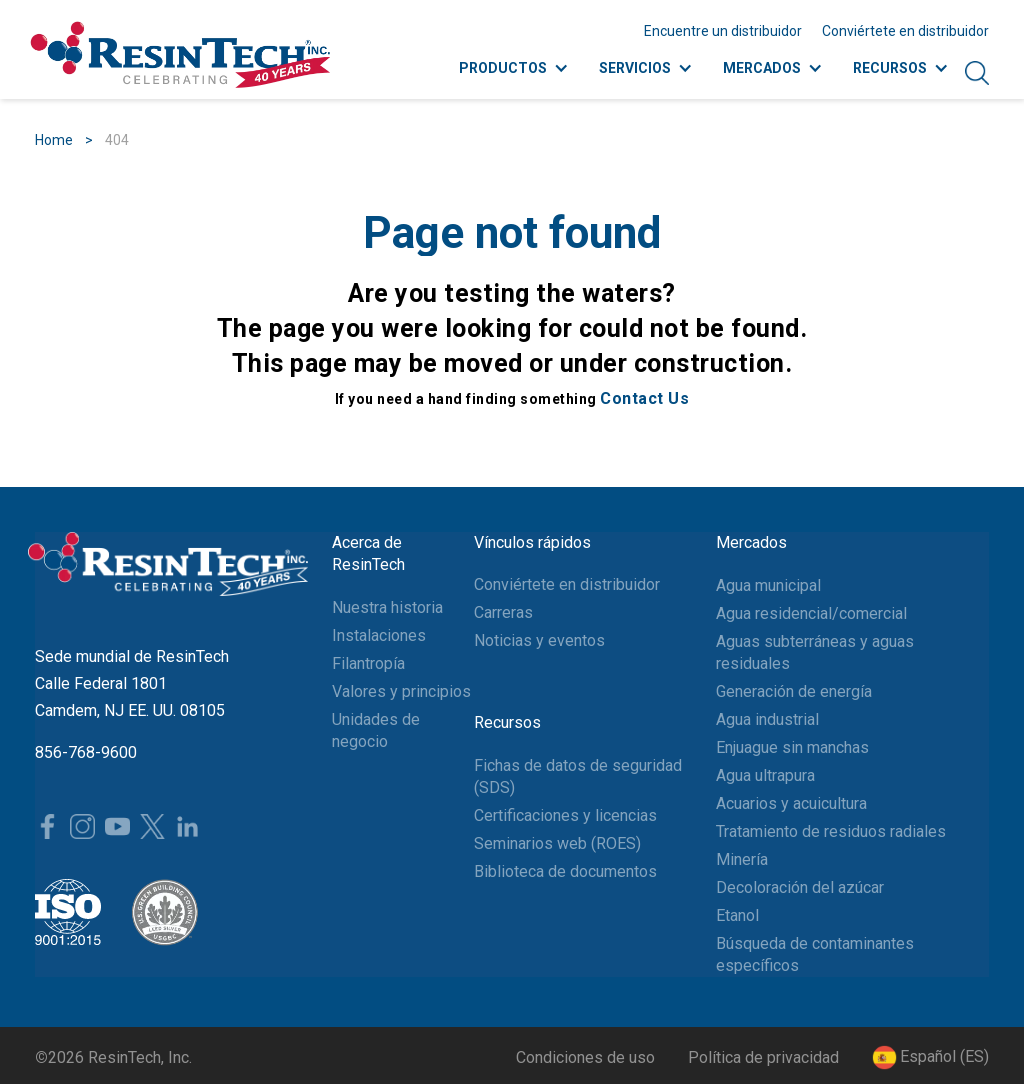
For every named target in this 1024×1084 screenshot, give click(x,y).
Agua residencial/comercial (811, 613)
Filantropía (368, 663)
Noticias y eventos (539, 640)
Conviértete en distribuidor (905, 31)
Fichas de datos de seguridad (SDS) (578, 776)
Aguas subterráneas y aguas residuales (815, 652)
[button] (930, 1057)
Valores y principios (401, 691)
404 (117, 140)
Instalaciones (379, 635)
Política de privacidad (763, 1057)
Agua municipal (768, 585)
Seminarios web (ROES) (557, 843)
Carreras (503, 612)
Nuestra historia (387, 607)
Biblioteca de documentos (565, 871)
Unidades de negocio (376, 730)
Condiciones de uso (585, 1057)
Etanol (737, 915)
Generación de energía (794, 691)
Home (54, 140)
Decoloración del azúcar (800, 887)
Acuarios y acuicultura (791, 803)
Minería (742, 859)
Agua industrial (767, 719)
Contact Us (644, 398)
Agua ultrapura (765, 775)
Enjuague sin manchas (792, 747)
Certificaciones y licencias (565, 815)
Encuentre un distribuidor (723, 31)
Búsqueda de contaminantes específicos (815, 954)
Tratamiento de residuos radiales (831, 831)
